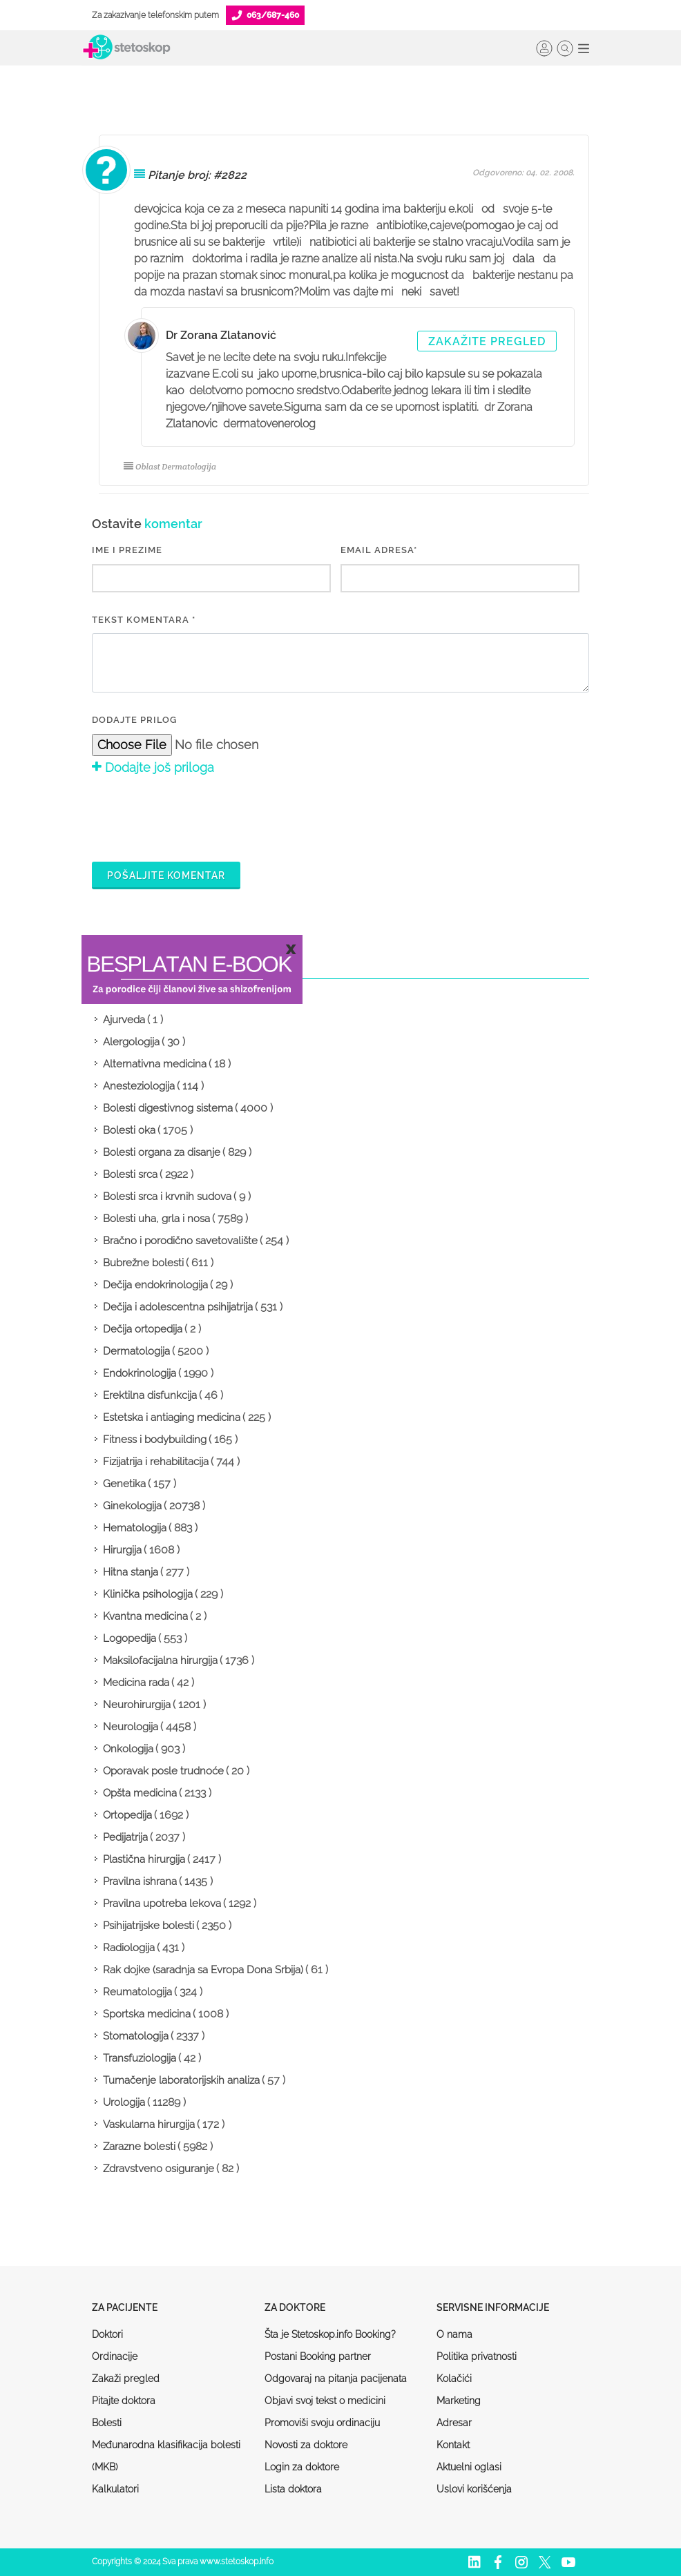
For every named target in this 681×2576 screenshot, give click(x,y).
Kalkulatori (115, 2489)
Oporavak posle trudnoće (163, 1771)
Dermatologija (136, 1351)
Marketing (459, 2400)
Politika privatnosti (477, 2356)
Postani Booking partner (318, 2356)
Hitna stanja (130, 1572)
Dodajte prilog (134, 720)
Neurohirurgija (137, 1704)
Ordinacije (114, 2356)
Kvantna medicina (145, 1616)
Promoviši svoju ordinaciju (322, 2422)
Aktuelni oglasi (469, 2466)
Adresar (454, 2422)
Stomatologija (136, 2036)
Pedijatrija (125, 1837)
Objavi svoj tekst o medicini (325, 2400)
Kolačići (454, 2378)
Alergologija (131, 1042)
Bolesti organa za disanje (161, 1152)
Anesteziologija (139, 1086)
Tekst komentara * (143, 619)
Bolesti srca (130, 1174)
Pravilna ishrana (140, 1881)
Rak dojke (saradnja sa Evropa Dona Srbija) (203, 1970)
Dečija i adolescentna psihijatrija (178, 1307)
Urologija (124, 2102)
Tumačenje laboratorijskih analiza (181, 2080)
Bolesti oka (129, 1130)
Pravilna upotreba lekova (162, 1903)
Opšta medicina (140, 1793)
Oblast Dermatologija (170, 466)
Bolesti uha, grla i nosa (156, 1218)
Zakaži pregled (126, 2378)
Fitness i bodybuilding (155, 1439)
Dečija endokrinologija (155, 1285)
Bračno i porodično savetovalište (180, 1240)
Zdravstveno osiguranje (158, 2168)
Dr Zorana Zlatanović (221, 335)
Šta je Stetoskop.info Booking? (330, 2334)
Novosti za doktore (306, 2444)
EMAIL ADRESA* (378, 550)
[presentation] (197, 817)
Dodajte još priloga (153, 767)
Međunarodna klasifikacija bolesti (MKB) (166, 2455)
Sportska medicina (147, 2014)
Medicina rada (136, 1682)
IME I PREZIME (127, 550)
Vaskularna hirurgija (149, 2124)
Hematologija (134, 1528)
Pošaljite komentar (166, 875)
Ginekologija (132, 1506)
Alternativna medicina (155, 1064)
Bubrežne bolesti (143, 1263)
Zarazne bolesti (139, 2146)
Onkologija (128, 1749)
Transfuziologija (139, 2058)
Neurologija (130, 1727)
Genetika (124, 1484)
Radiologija (129, 1947)
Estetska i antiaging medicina (171, 1417)
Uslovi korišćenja (474, 2489)
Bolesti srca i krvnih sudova (167, 1196)
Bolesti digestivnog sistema (168, 1108)
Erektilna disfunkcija (150, 1395)
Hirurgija (122, 1550)
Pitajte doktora (123, 2400)
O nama (454, 2334)
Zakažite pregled (487, 341)
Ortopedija (127, 1815)
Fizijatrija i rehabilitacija (156, 1461)
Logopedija (129, 1638)
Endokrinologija (139, 1373)
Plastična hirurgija (144, 1859)
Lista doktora (293, 2489)
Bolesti (107, 2422)
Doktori (107, 2334)
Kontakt (453, 2444)
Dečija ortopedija (142, 1329)
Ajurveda (124, 1020)
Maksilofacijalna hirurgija (160, 1660)
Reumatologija (137, 1992)
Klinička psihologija (148, 1594)
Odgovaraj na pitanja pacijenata (336, 2378)
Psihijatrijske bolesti (148, 1925)
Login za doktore (302, 2466)
